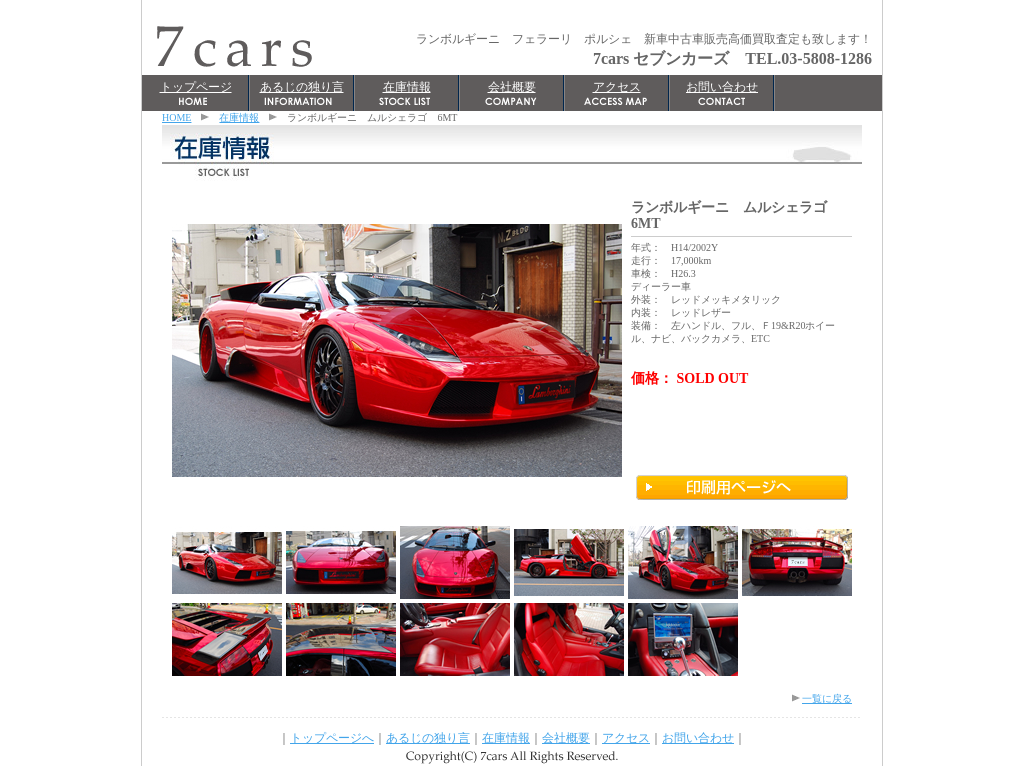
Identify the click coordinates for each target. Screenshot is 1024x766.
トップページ (196, 87)
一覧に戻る (827, 698)
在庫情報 (407, 87)
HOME (176, 117)
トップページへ (332, 738)
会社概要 (512, 87)
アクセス (617, 87)
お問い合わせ (722, 87)
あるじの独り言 (302, 87)
